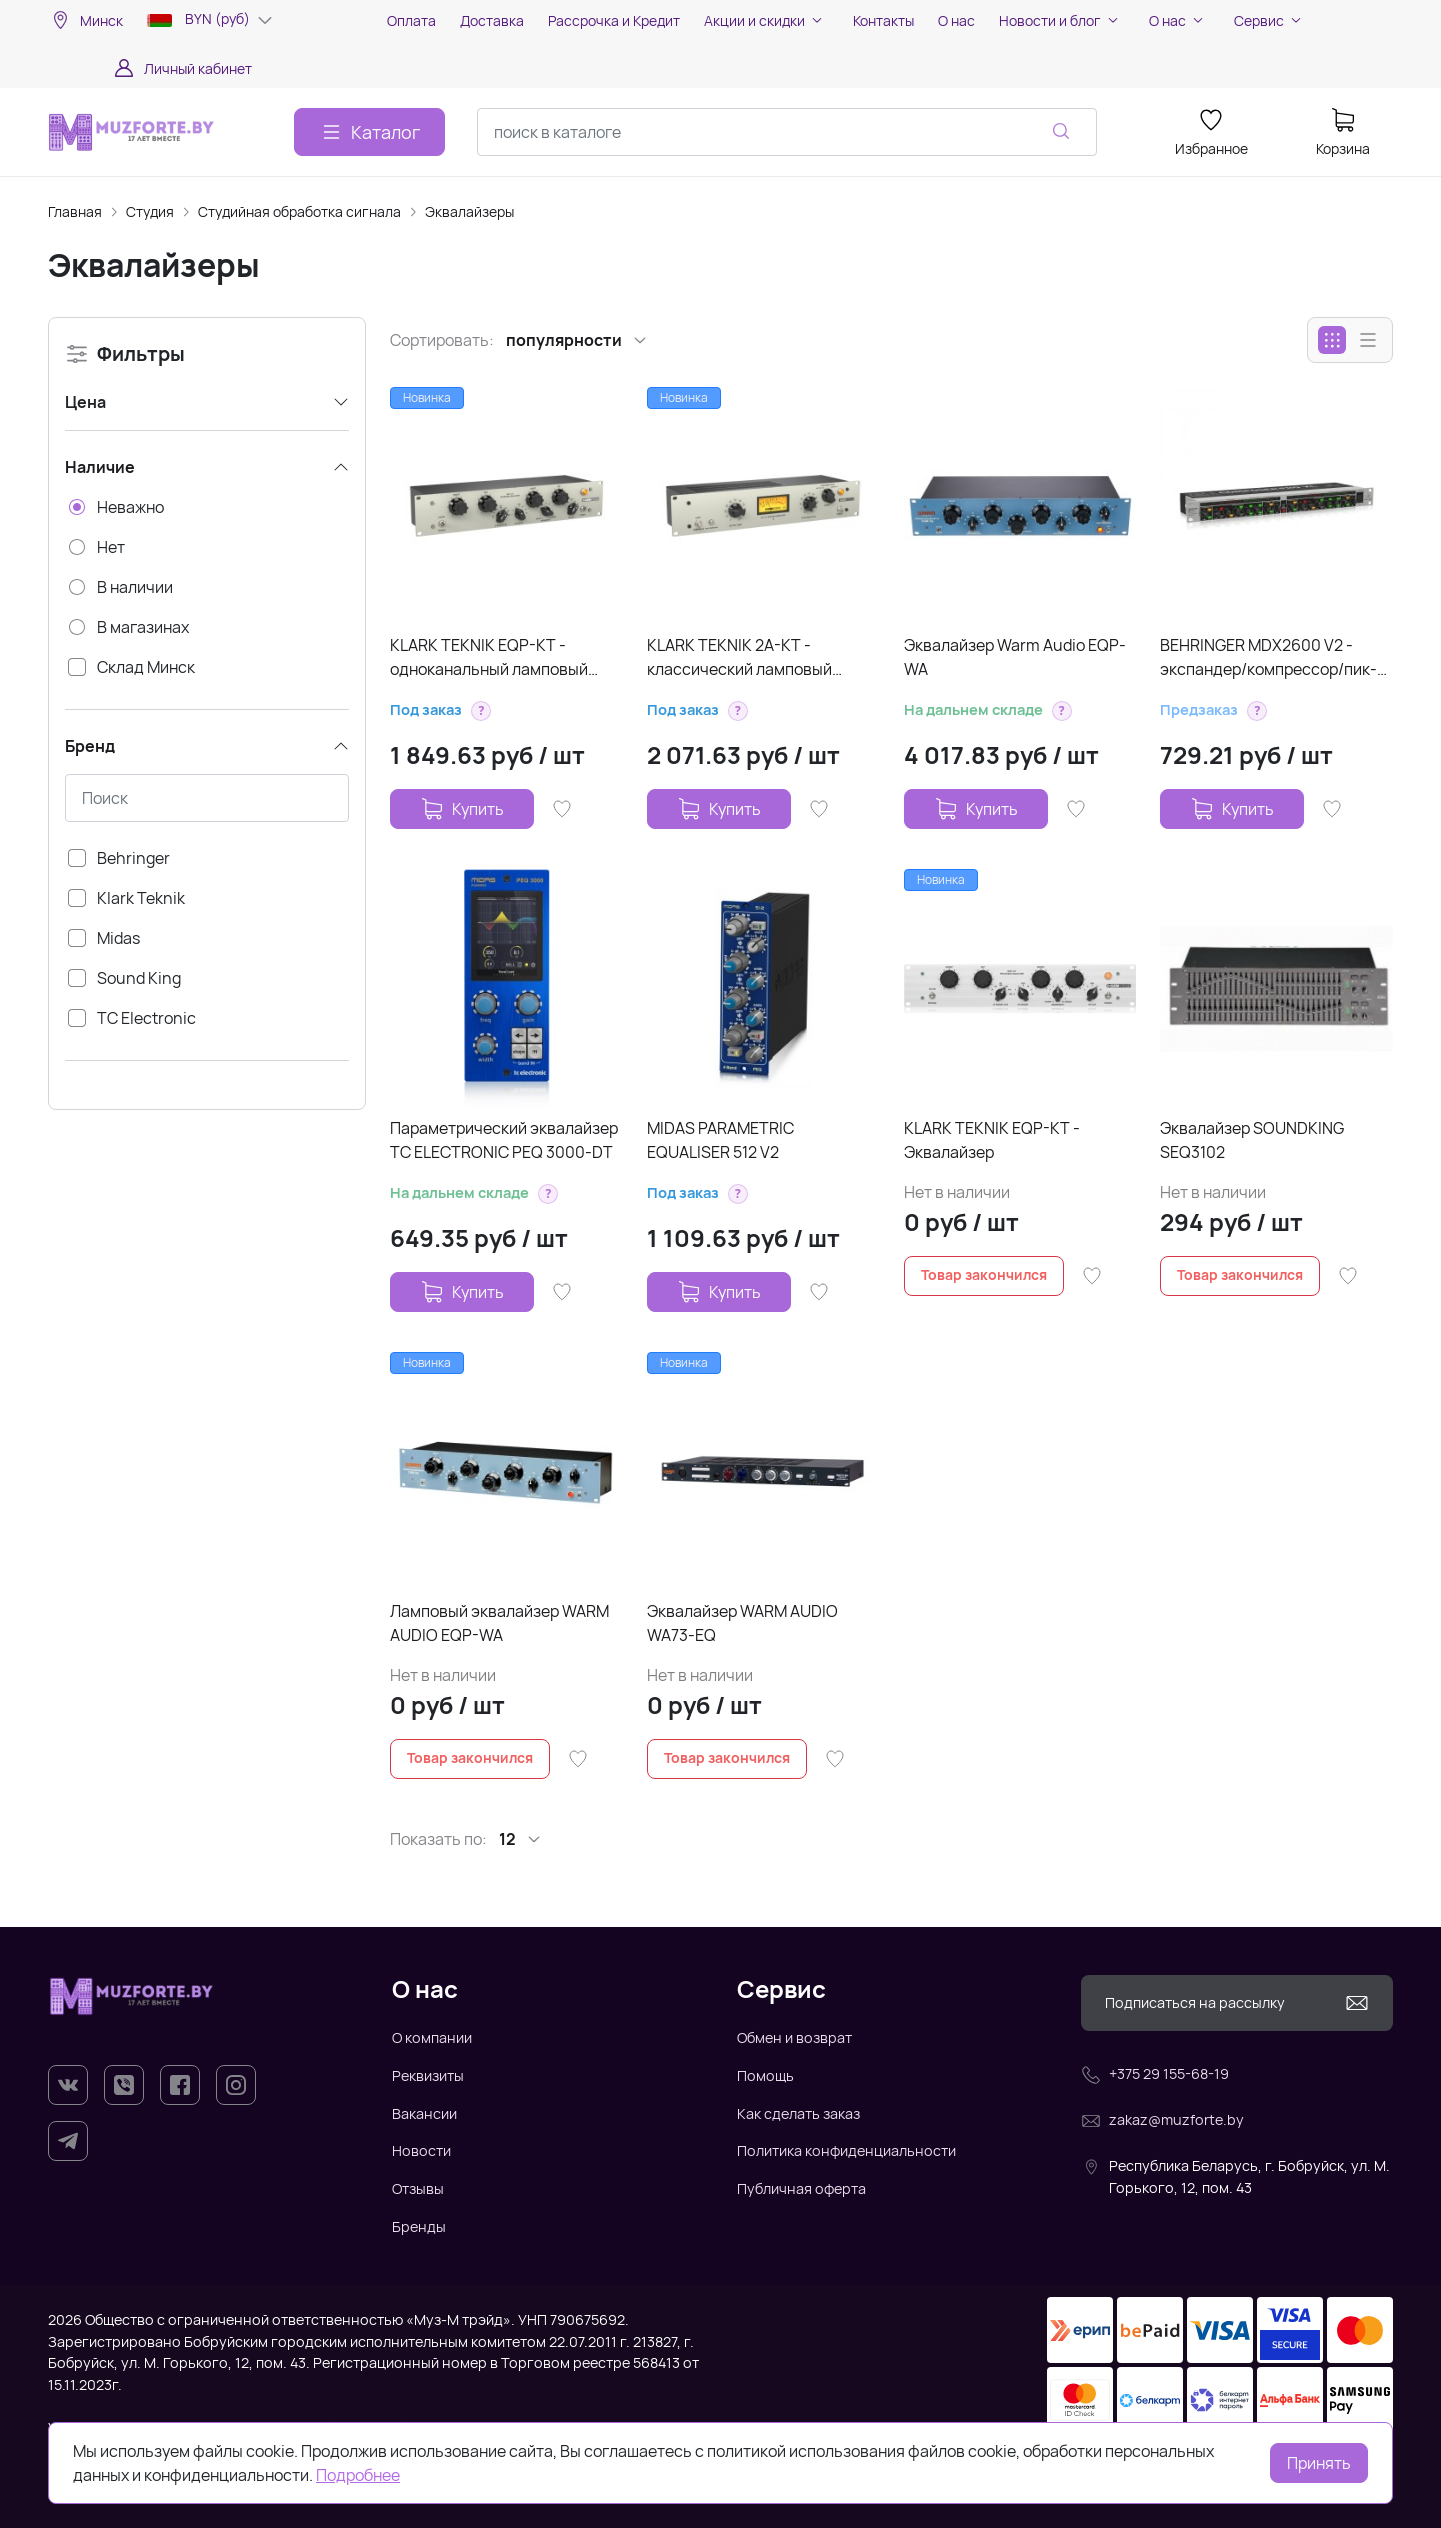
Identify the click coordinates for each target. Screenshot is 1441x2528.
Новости (421, 2150)
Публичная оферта (801, 2188)
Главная (75, 211)
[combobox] (787, 132)
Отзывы (418, 2188)
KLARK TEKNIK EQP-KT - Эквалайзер (992, 1140)
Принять (1319, 2463)
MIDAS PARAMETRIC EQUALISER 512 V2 (720, 1140)
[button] (481, 711)
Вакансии (424, 2113)
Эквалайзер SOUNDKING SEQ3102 (1252, 1140)
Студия (150, 211)
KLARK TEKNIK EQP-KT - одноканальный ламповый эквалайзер (489, 657)
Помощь (765, 2075)
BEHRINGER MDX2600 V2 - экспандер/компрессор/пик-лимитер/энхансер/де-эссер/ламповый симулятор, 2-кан (1271, 657)
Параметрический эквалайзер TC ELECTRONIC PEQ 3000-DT (504, 1140)
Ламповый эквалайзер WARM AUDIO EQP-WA (499, 1623)
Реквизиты (428, 2075)
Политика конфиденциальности (846, 2150)
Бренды (419, 2226)
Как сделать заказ (798, 2113)
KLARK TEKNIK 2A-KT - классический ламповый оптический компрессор (739, 657)
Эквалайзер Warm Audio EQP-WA (1015, 657)
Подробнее (358, 2475)
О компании (432, 2037)
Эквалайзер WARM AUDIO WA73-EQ (742, 1623)
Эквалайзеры (469, 211)
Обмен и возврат (794, 2037)
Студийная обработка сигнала (299, 211)
